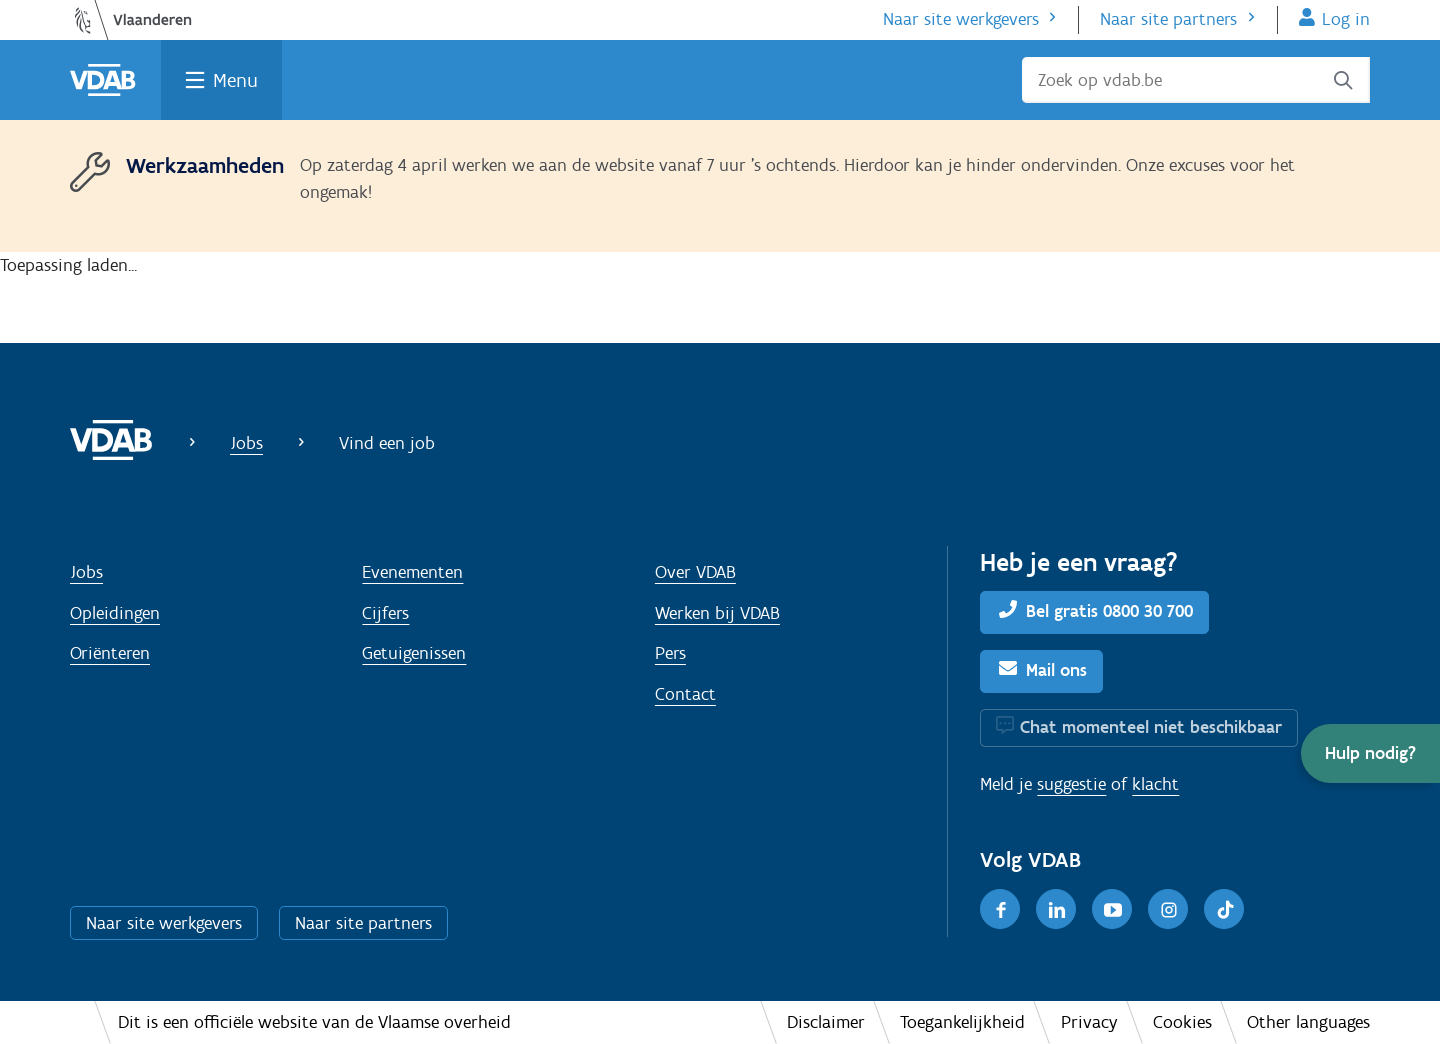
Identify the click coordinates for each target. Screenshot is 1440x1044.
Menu (235, 80)
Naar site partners (1168, 19)
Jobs (246, 443)
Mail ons (1056, 670)
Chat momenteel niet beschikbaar (1151, 727)
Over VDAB (695, 572)
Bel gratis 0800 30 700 (1109, 611)
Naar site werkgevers (961, 19)
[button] (1370, 753)
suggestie (1071, 784)
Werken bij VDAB (717, 613)
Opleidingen (115, 613)
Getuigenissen (414, 653)
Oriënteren (110, 653)
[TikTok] (1224, 909)
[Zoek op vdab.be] (1196, 80)
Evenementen (412, 572)
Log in (1346, 19)
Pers (670, 653)
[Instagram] (1168, 909)
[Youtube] (1112, 909)
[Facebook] (1000, 909)
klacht (1155, 784)
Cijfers (385, 613)
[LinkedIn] (1056, 909)
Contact (685, 694)
